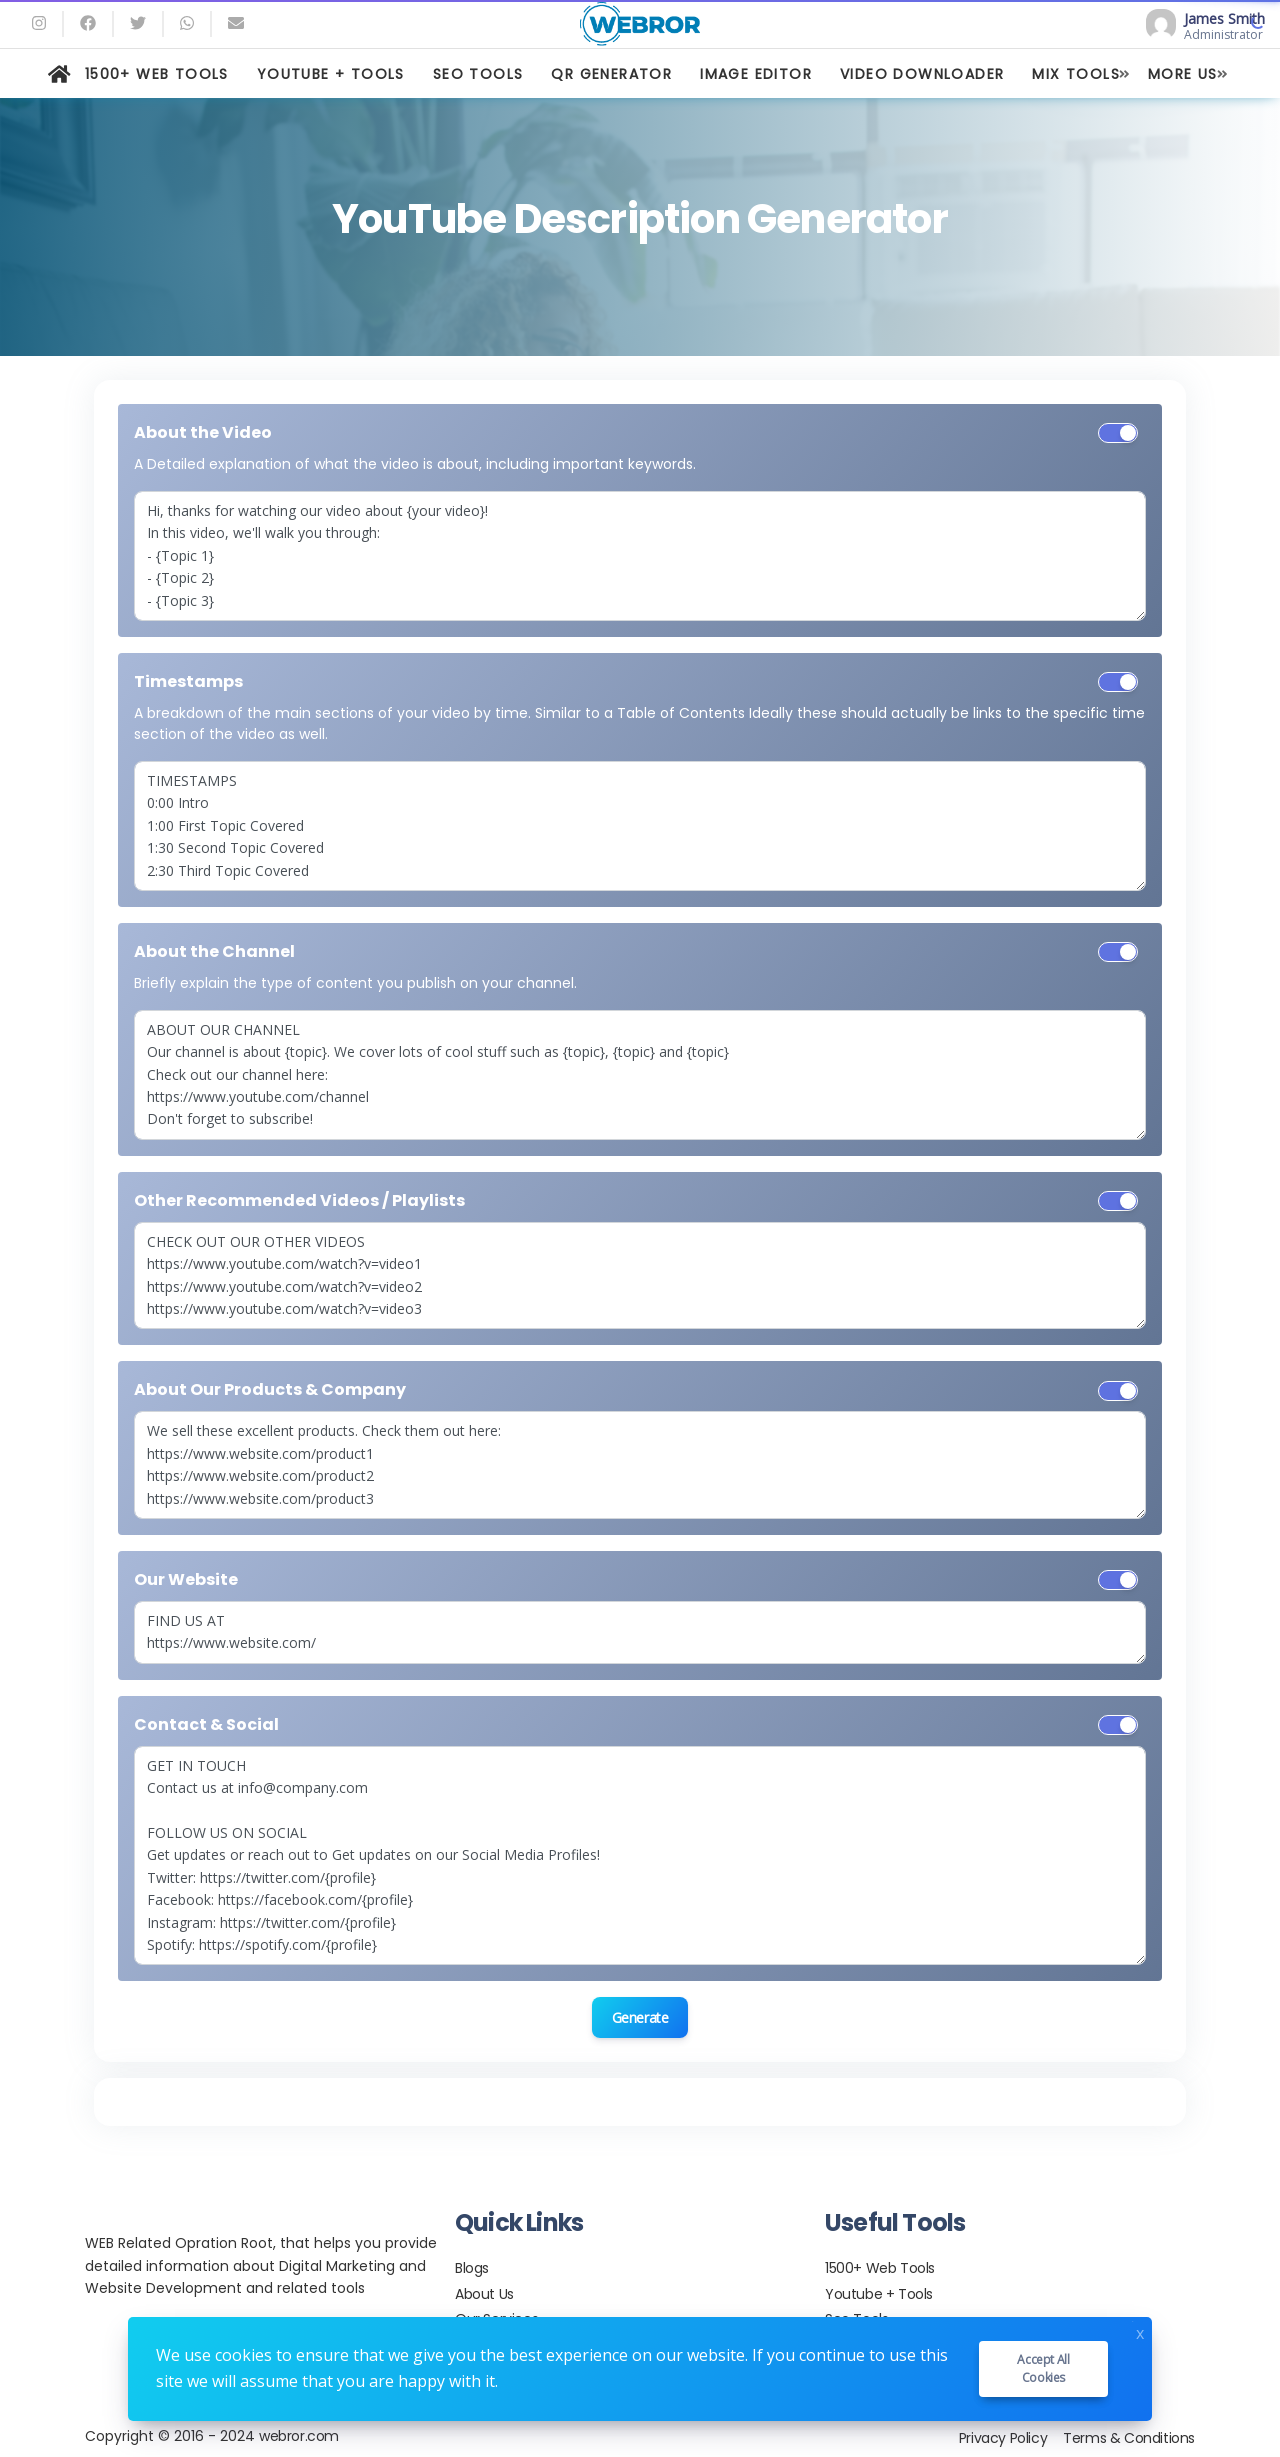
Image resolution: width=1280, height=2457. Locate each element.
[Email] (236, 23)
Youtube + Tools (879, 2294)
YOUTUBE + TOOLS (331, 74)
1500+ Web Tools (880, 2268)
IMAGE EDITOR (756, 74)
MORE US (1183, 74)
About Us (484, 2294)
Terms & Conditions (1129, 2438)
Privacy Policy (1003, 2438)
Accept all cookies (1043, 2368)
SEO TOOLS (478, 74)
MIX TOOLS (1076, 74)
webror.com (299, 2436)
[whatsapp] (187, 23)
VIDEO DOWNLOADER (922, 74)
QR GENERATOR (611, 74)
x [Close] (1140, 2331)
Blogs (472, 2268)
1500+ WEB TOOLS (157, 74)
